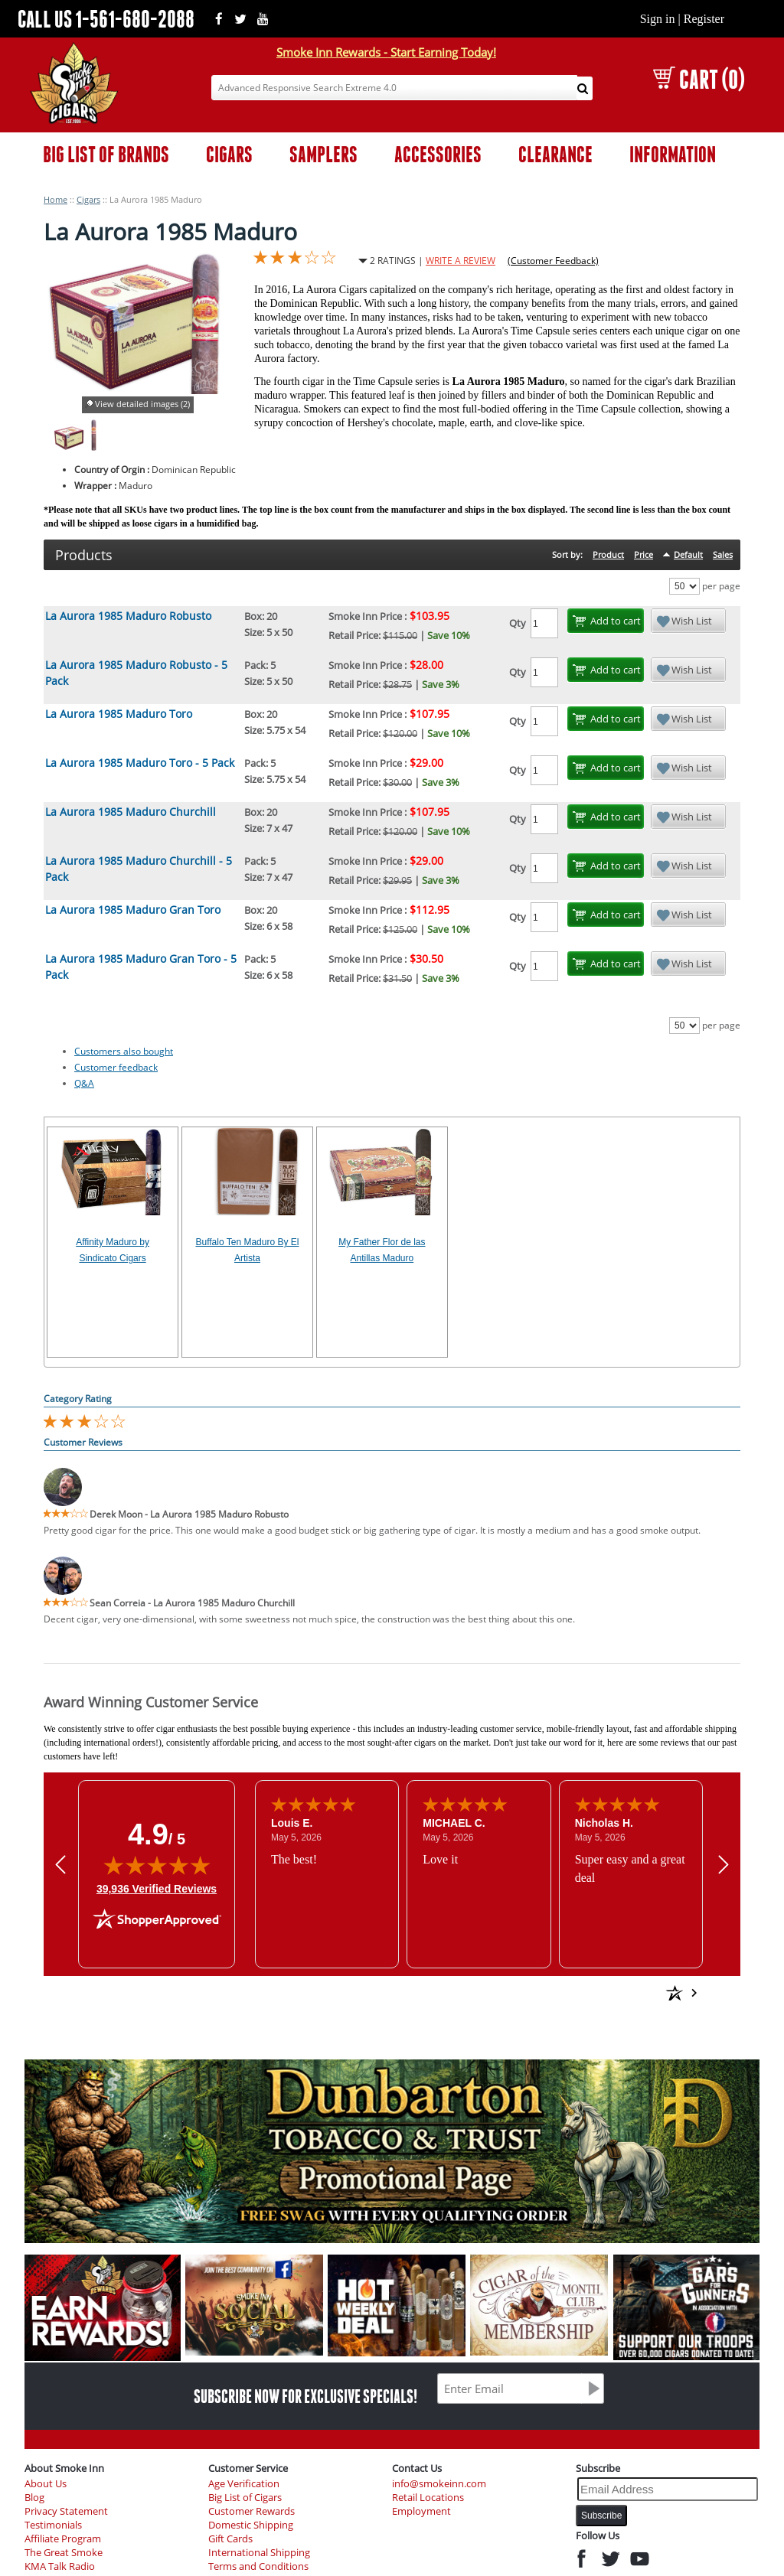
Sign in (657, 18)
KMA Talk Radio (59, 2566)
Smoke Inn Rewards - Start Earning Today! (386, 52)
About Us (45, 2483)
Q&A (84, 1083)
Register (704, 18)
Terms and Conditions (258, 2566)
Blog (34, 2497)
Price (643, 554)
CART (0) (698, 79)
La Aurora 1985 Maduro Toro (118, 713)
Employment (421, 2511)
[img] (157, 1865)
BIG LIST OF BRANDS (106, 154)
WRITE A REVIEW (460, 260)
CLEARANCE (555, 154)
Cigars (88, 199)
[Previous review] (60, 1864)
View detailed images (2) (142, 403)
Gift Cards (230, 2538)
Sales (723, 554)
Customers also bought (123, 1051)
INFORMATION (672, 154)
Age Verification (243, 2483)
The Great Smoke (63, 2552)
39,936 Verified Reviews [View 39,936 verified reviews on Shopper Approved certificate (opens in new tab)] (156, 1888)
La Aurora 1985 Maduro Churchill (130, 811)
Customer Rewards (251, 2511)
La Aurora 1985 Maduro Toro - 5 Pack (139, 762)
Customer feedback (116, 1067)
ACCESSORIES (438, 154)
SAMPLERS (323, 154)
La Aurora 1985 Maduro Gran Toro (132, 909)
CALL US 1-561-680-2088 (106, 19)
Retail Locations (428, 2497)
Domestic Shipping (250, 2525)
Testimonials (53, 2525)
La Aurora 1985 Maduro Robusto (128, 615)
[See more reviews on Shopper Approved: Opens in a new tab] (565, 1992)
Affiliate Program (62, 2538)
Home (55, 199)
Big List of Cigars (245, 2497)
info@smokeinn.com (439, 2483)
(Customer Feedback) (553, 260)
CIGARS (229, 154)
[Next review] (723, 1864)
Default (688, 554)
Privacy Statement (66, 2511)
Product (608, 554)
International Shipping (259, 2552)
